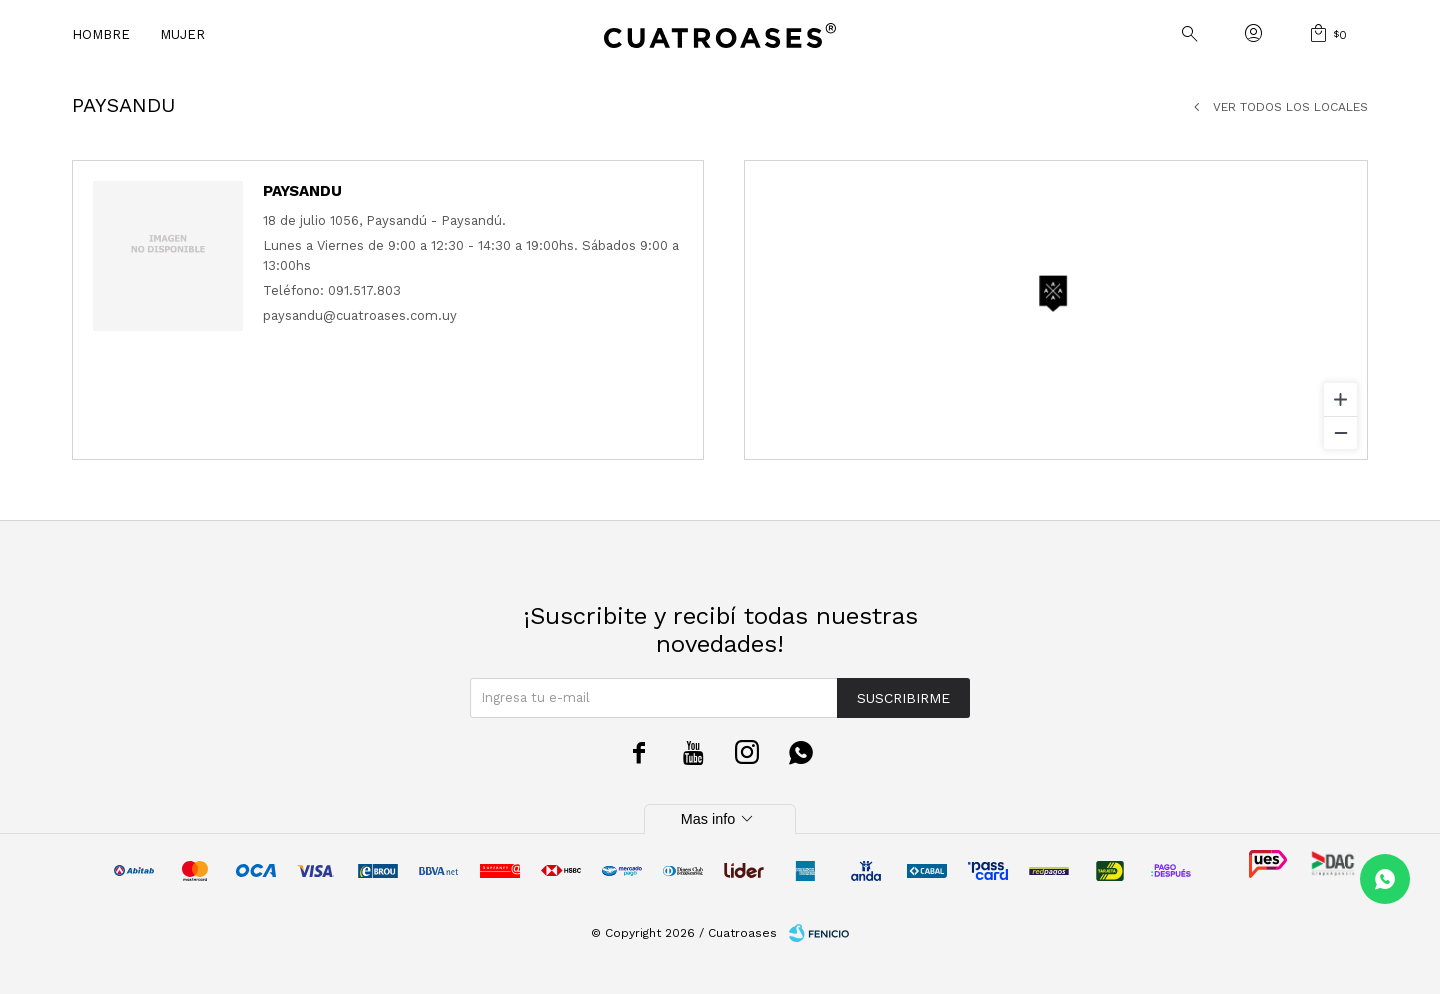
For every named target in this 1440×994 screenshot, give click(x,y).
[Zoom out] (1340, 432)
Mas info (720, 819)
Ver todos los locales (1290, 107)
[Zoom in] (1340, 399)
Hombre (101, 34)
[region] (1056, 310)
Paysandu (302, 191)
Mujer (182, 34)
